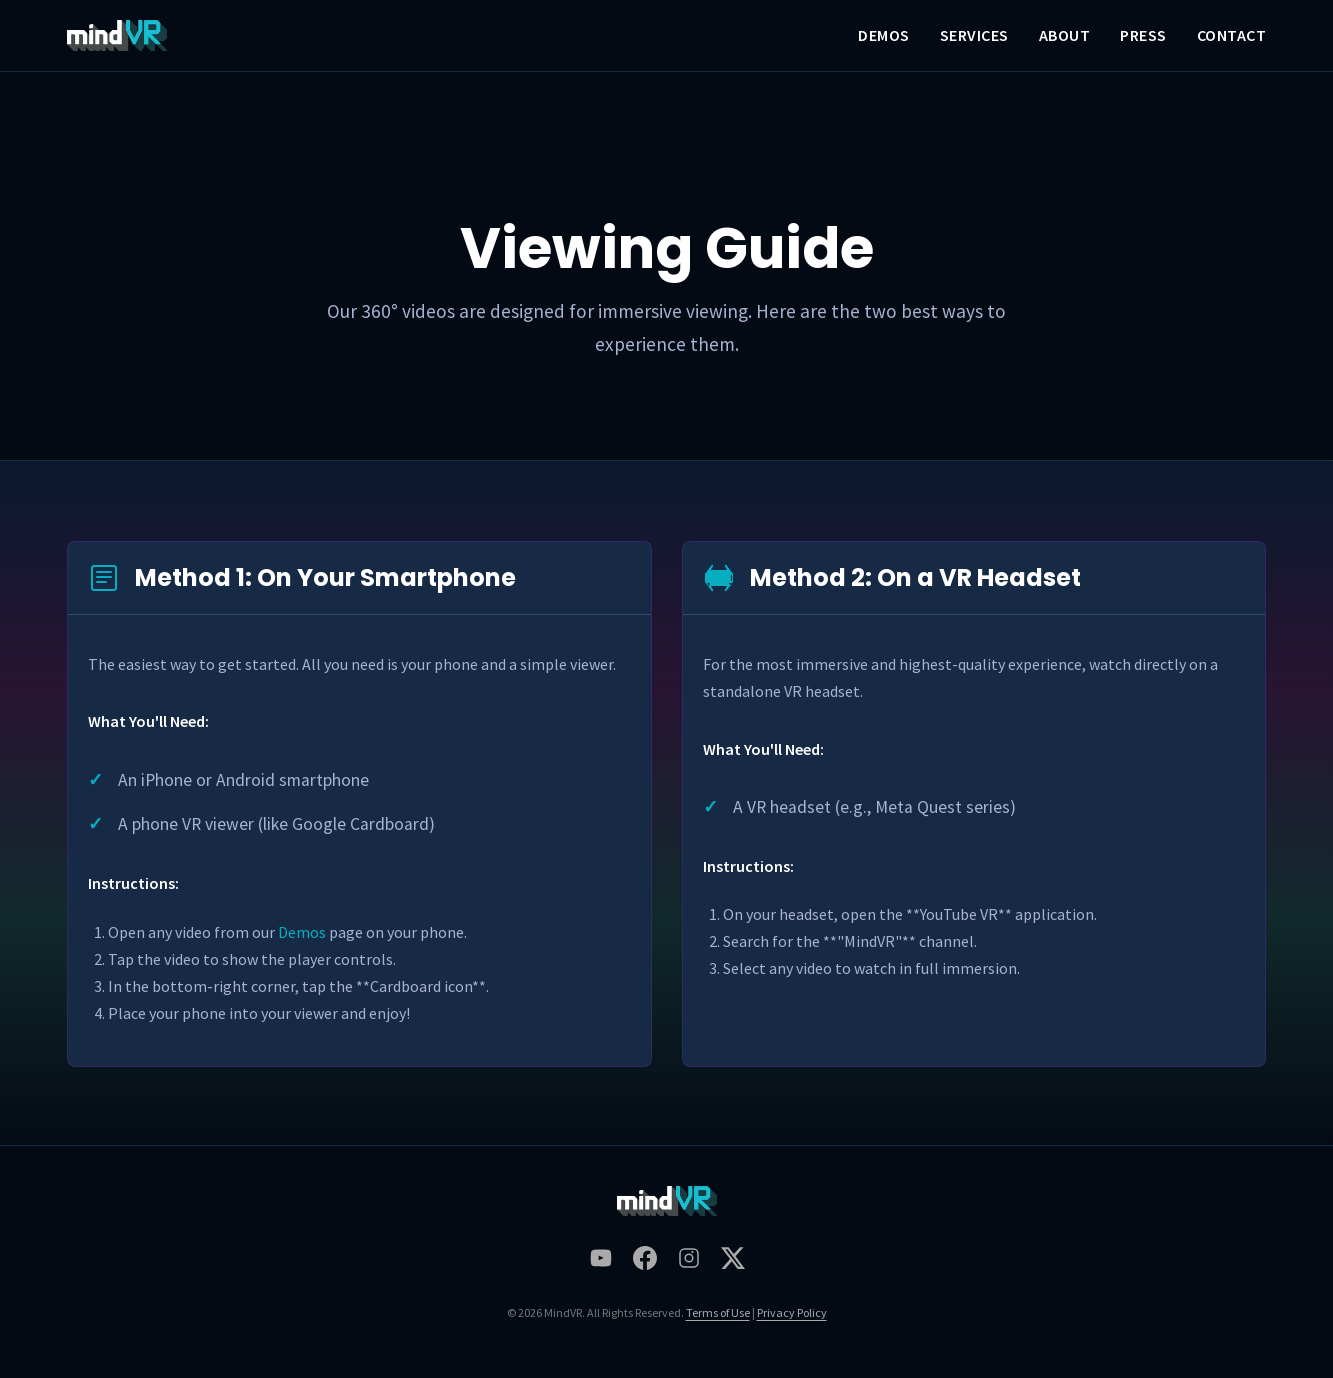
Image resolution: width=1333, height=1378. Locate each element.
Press (1143, 35)
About (1065, 35)
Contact (1232, 35)
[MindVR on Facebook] (645, 1263)
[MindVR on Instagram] (689, 1263)
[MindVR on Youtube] (601, 1263)
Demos (884, 35)
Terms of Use (718, 1312)
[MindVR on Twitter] (733, 1263)
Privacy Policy (792, 1312)
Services (974, 35)
